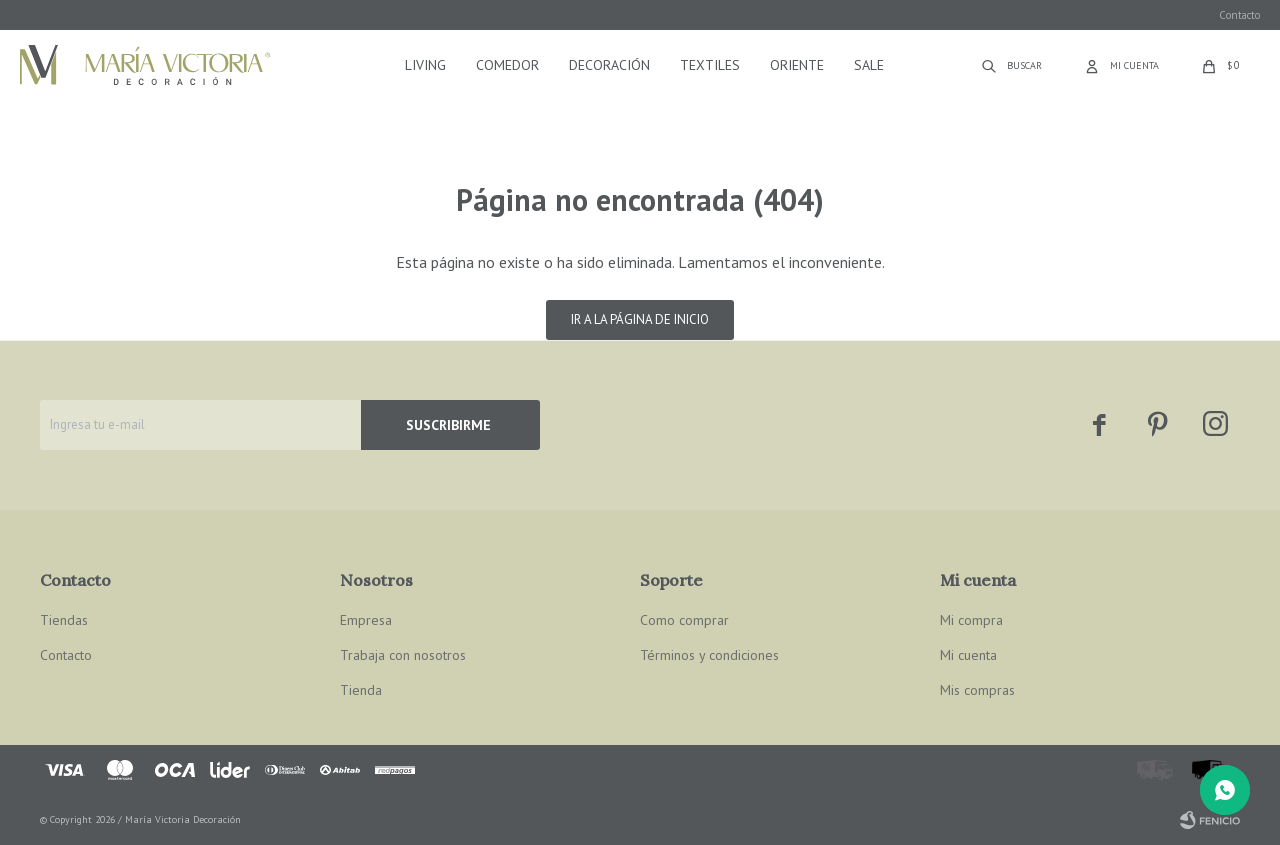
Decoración (609, 65)
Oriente (797, 65)
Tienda (361, 690)
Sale (869, 65)
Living (425, 65)
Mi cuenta (968, 655)
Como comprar (684, 620)
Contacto (1239, 15)
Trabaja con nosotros (403, 655)
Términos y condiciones (709, 655)
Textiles (710, 65)
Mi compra (971, 620)
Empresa (366, 620)
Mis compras (977, 690)
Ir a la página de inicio (640, 319)
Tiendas (64, 620)
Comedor (507, 65)
